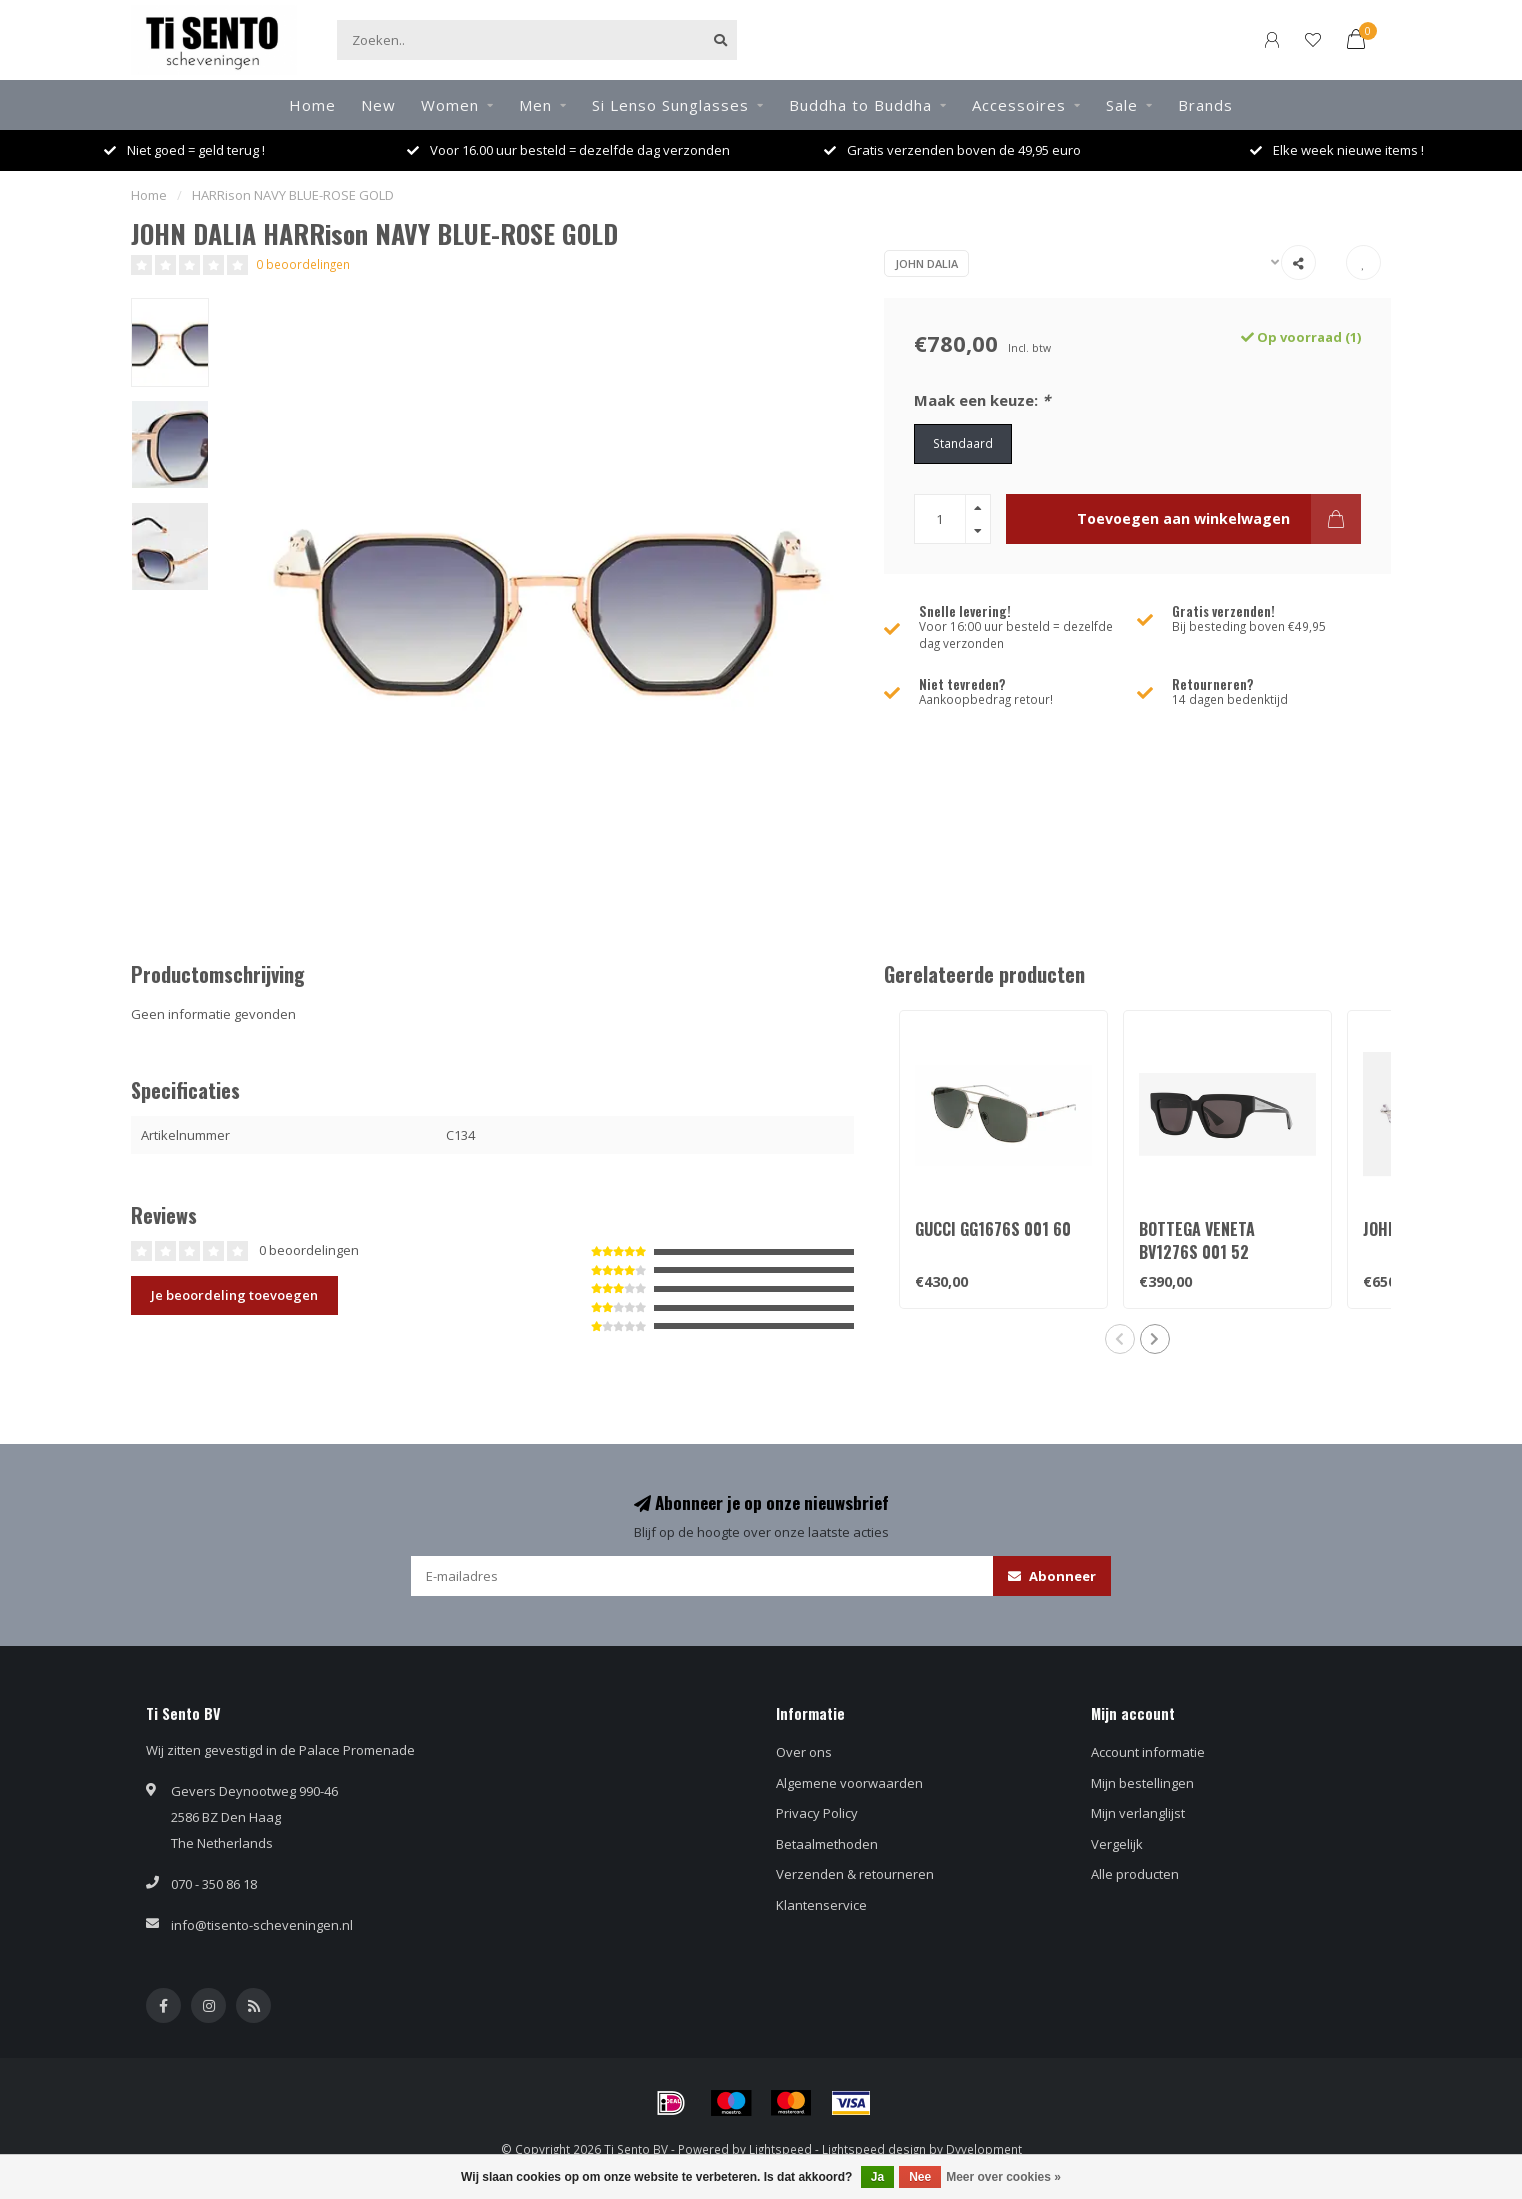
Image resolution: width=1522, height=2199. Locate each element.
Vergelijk (1117, 1844)
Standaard (963, 443)
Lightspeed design (874, 2149)
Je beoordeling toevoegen (234, 1295)
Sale (1122, 105)
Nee (920, 2177)
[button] (1120, 1339)
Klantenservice (821, 1905)
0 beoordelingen (303, 264)
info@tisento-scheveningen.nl (262, 1925)
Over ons (804, 1752)
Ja (877, 2177)
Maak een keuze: (982, 400)
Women (450, 105)
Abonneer (1052, 1576)
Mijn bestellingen (1142, 1783)
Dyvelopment (984, 2149)
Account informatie (1148, 1752)
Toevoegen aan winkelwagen (1219, 519)
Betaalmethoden (827, 1844)
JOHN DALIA (926, 263)
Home (312, 105)
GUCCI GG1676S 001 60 (993, 1229)
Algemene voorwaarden (849, 1783)
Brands (1205, 105)
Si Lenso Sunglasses (670, 105)
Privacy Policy (817, 1813)
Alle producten (1135, 1874)
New (378, 105)
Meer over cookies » (1003, 2177)
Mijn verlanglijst (1138, 1813)
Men (535, 105)
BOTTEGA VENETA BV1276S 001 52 (1197, 1240)
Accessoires (1019, 105)
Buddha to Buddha (860, 105)
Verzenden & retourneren (855, 1874)
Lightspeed (780, 2149)
